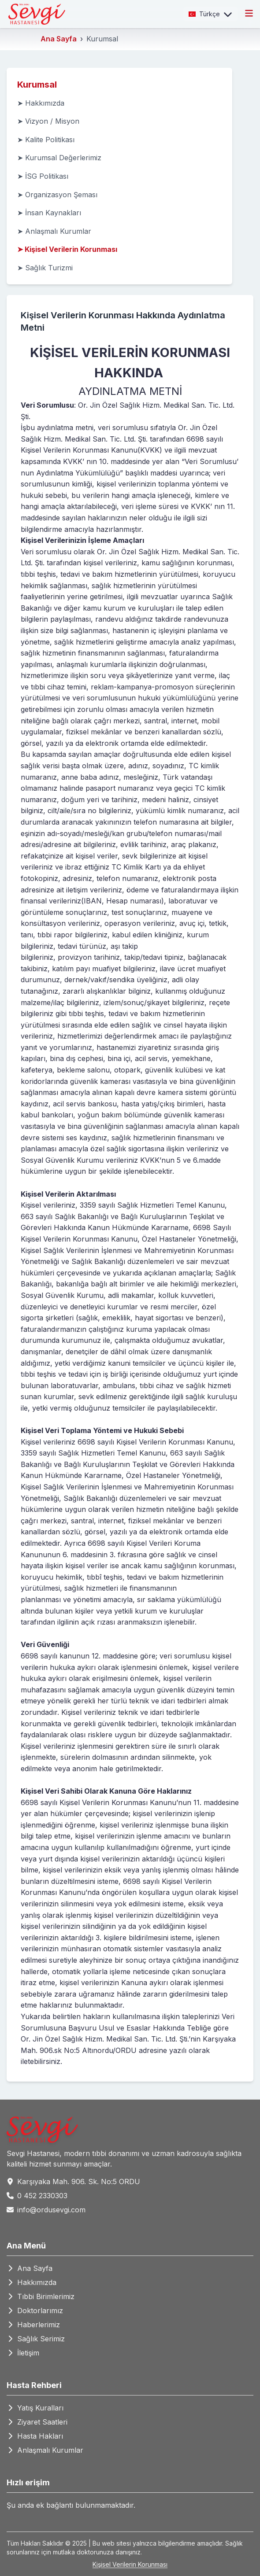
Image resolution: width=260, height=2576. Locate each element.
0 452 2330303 (42, 2195)
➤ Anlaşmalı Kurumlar (54, 231)
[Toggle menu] (249, 14)
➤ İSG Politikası (42, 176)
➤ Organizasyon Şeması (57, 194)
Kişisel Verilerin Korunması (130, 2564)
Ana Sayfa (59, 38)
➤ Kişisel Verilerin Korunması (67, 249)
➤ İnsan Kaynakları (49, 212)
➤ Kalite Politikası (45, 139)
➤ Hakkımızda (40, 103)
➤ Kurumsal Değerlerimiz (59, 157)
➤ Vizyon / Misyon (48, 121)
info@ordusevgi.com (51, 2209)
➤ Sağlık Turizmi (45, 267)
